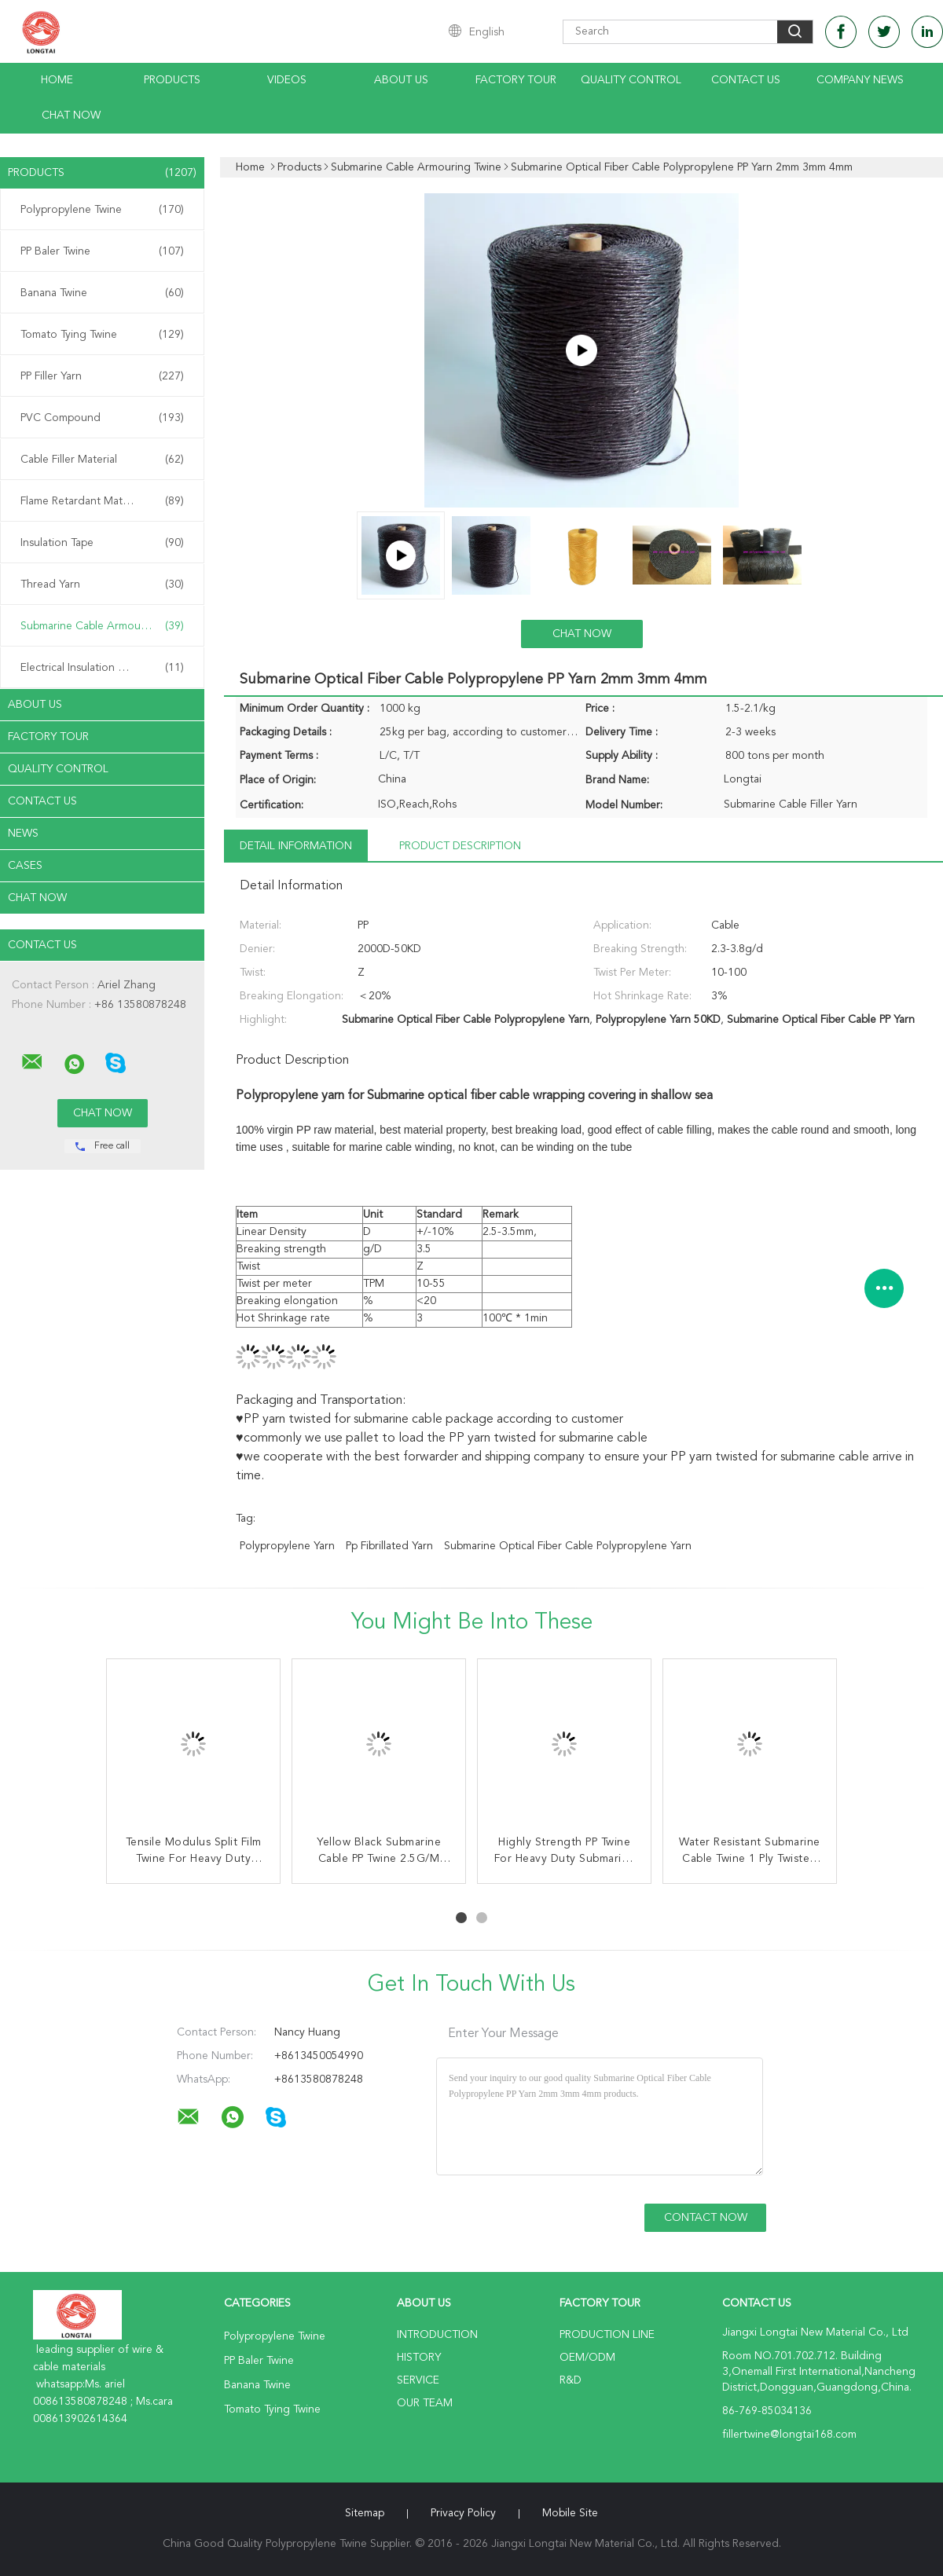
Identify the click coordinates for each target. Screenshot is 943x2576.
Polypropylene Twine (102, 210)
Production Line (607, 2334)
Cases (25, 865)
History (419, 2357)
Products (172, 80)
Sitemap (364, 2513)
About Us (401, 80)
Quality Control (631, 80)
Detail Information (296, 846)
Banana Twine (102, 293)
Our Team (425, 2403)
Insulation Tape (102, 543)
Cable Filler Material (102, 459)
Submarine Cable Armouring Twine (105, 626)
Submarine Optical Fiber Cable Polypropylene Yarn (568, 1546)
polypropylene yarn (287, 1546)
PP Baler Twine (102, 251)
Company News (860, 80)
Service (418, 2380)
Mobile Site (570, 2513)
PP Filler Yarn (102, 376)
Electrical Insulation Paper (102, 668)
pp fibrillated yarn (389, 1546)
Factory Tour (515, 80)
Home (57, 80)
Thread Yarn (102, 584)
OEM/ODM (587, 2357)
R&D (571, 2380)
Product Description (460, 846)
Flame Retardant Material (102, 501)
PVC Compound (102, 418)
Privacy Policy (463, 2513)
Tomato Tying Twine (102, 335)
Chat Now (71, 115)
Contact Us (745, 80)
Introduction (437, 2334)
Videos (286, 80)
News (23, 833)
